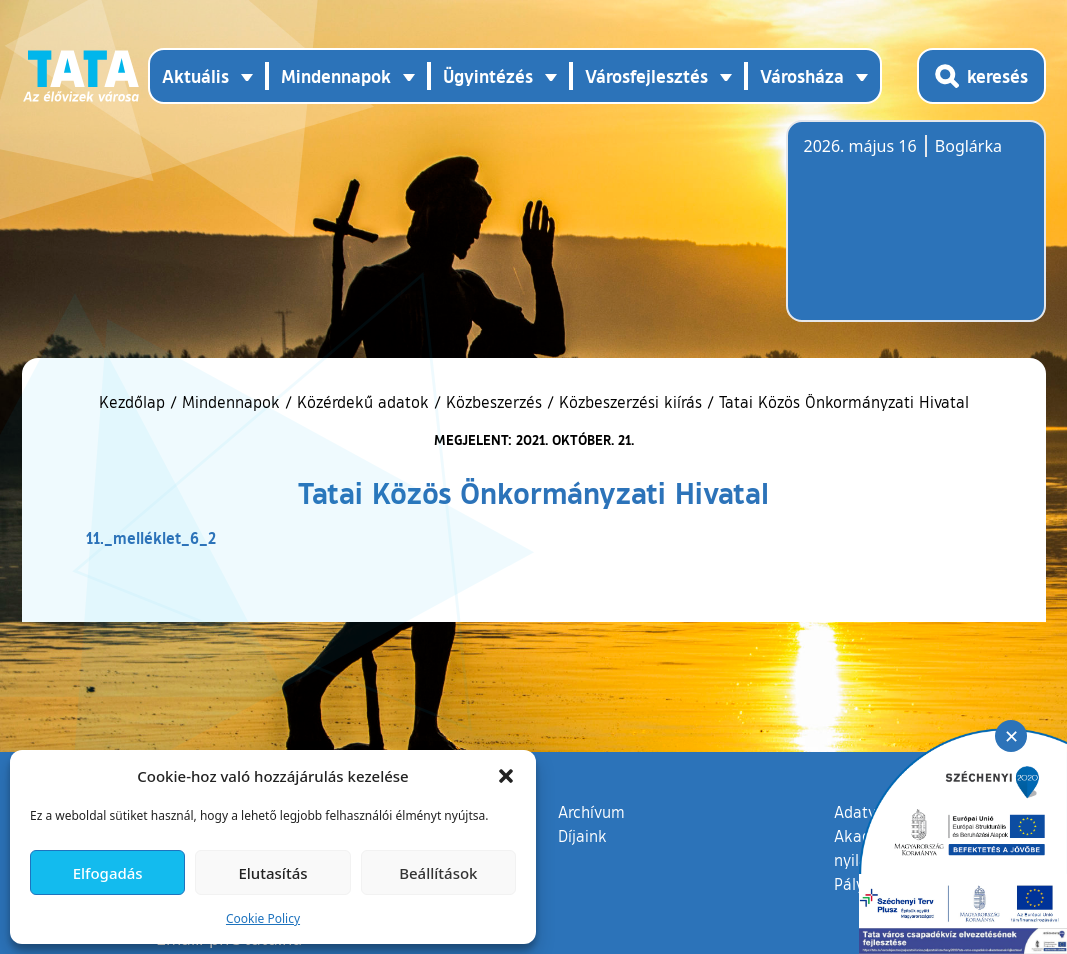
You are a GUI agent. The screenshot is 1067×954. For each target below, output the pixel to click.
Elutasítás (272, 873)
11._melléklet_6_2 (151, 537)
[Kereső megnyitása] (981, 76)
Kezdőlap (134, 402)
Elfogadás (108, 873)
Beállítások (438, 873)
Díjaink (582, 836)
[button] (506, 776)
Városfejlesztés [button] (646, 76)
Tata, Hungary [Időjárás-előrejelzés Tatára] (916, 233)
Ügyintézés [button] (488, 76)
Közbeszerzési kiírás (630, 402)
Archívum (591, 811)
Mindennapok (231, 402)
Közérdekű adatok (363, 402)
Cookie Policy (263, 918)
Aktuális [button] (195, 76)
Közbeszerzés (494, 402)
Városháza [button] (802, 76)
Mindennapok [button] (336, 76)
